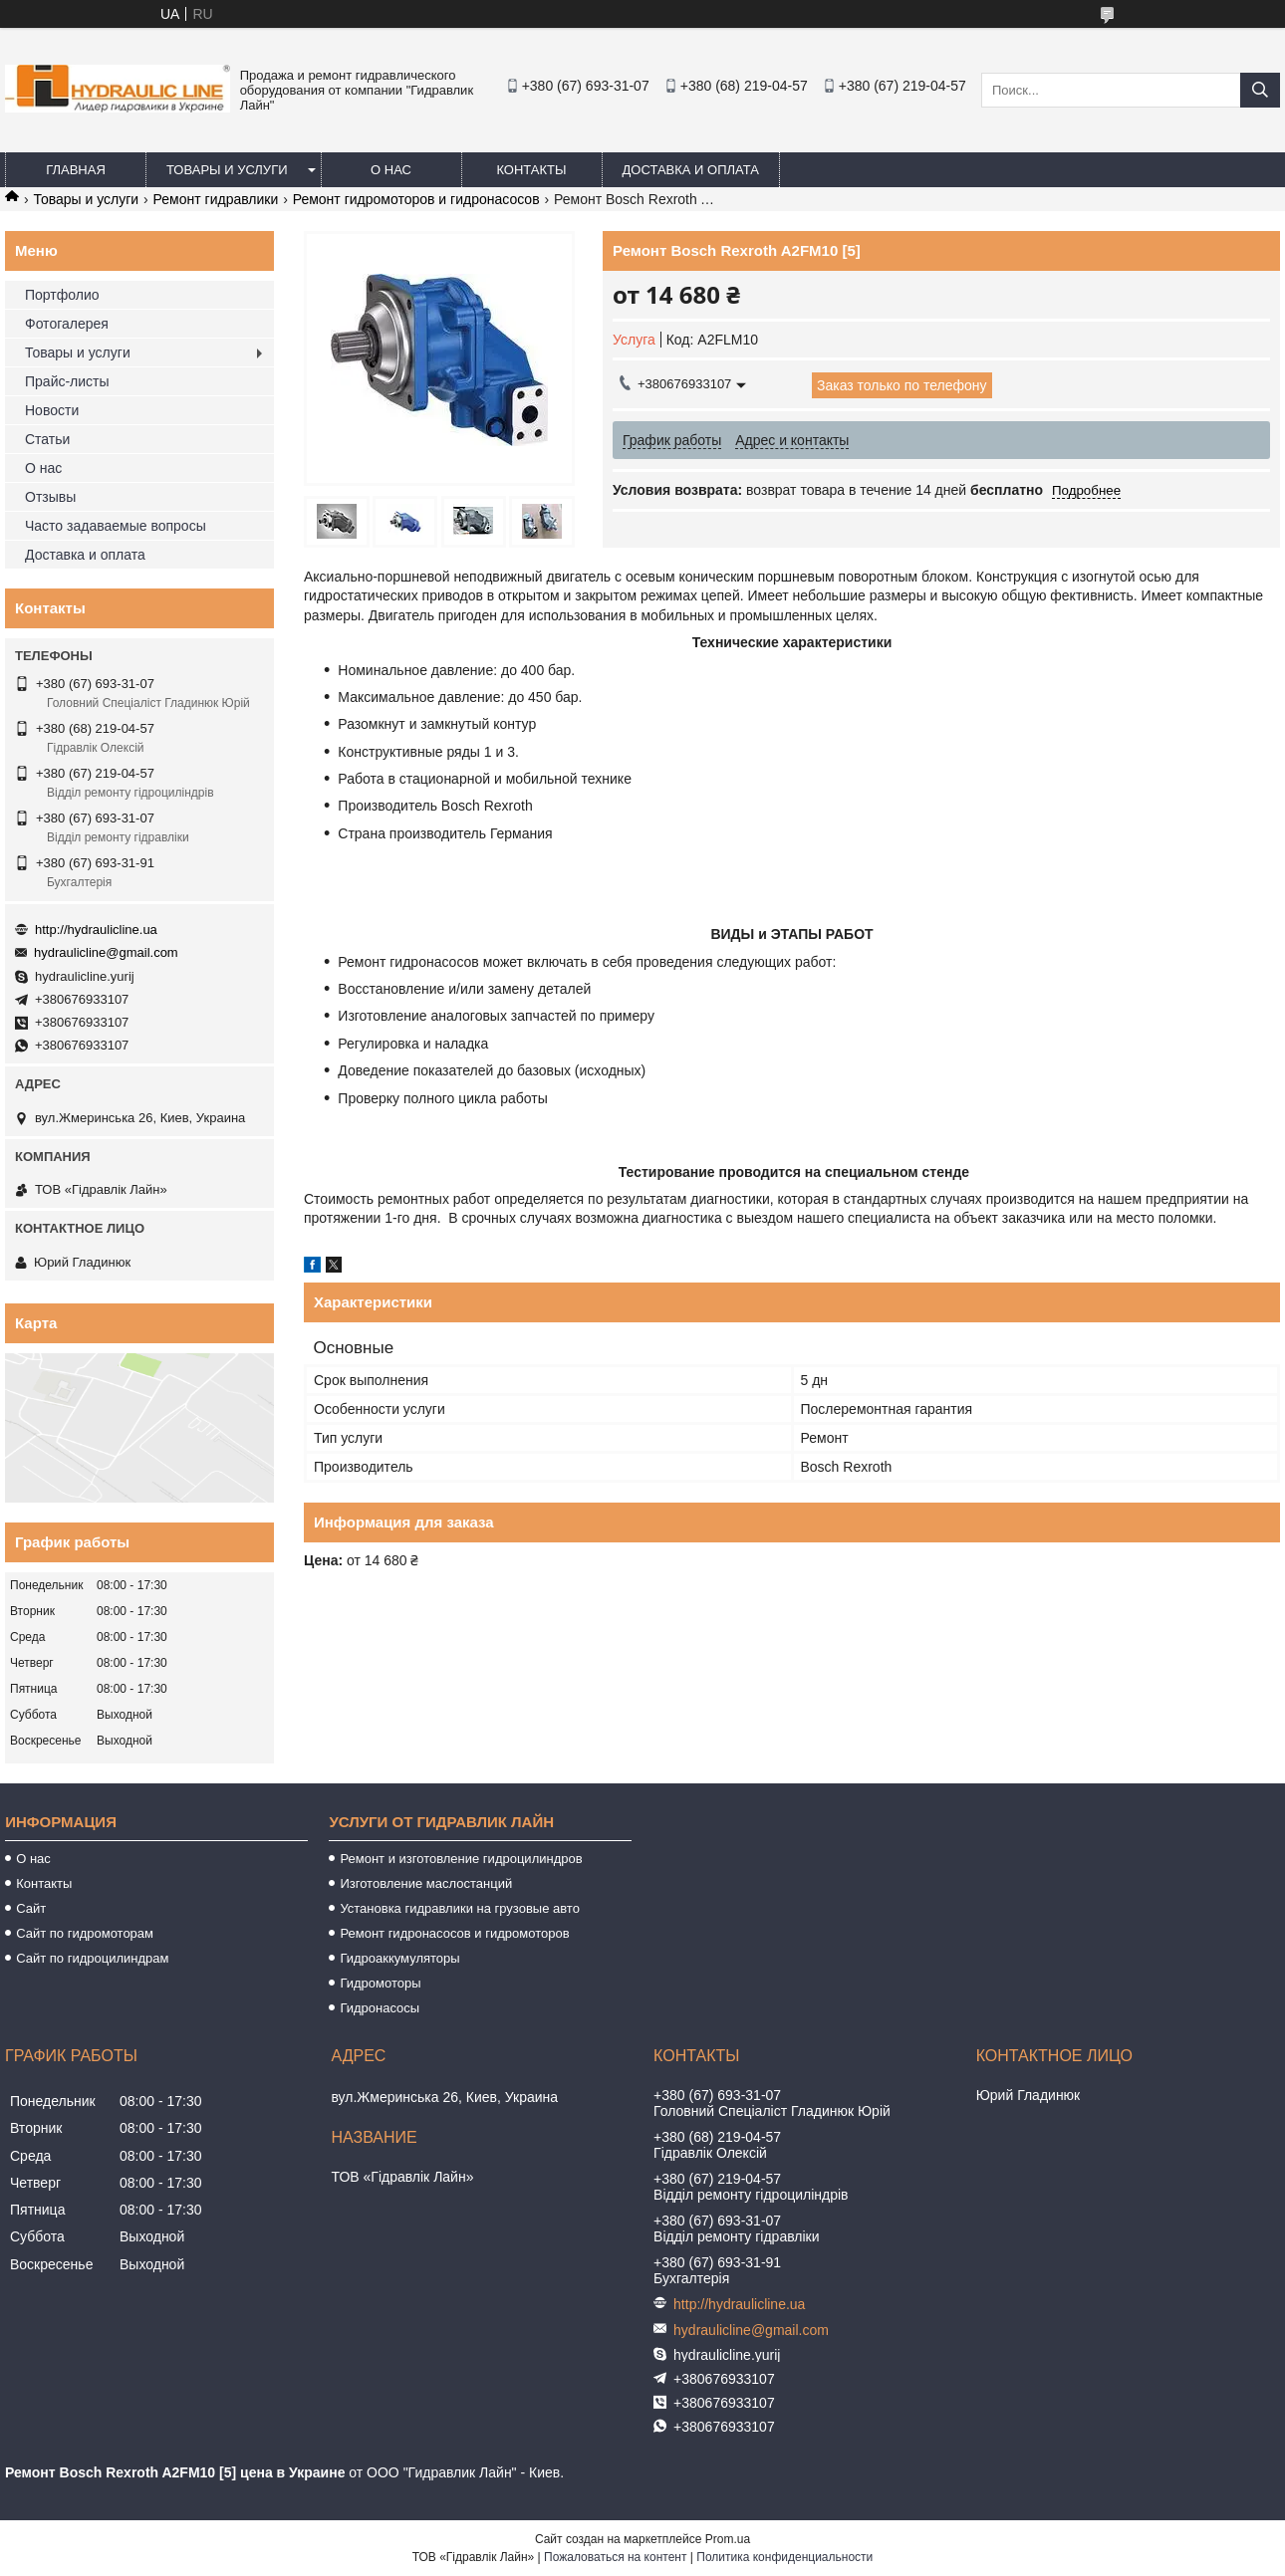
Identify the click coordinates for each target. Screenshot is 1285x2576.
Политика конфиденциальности (784, 2557)
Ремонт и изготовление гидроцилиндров (461, 1858)
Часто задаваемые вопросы (115, 526)
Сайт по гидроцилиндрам (92, 1958)
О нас (391, 169)
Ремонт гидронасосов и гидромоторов (454, 1933)
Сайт (31, 1908)
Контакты (531, 169)
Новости (52, 410)
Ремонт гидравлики (216, 199)
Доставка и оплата (691, 169)
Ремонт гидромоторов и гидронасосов (416, 199)
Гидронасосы (379, 2007)
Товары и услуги (227, 169)
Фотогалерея (67, 324)
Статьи (47, 439)
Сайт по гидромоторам (84, 1933)
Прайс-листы (67, 381)
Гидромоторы (380, 1983)
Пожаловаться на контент (615, 2557)
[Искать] (1260, 90)
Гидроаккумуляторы (399, 1958)
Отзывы (50, 497)
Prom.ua (727, 2539)
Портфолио (62, 295)
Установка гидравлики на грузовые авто (460, 1908)
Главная (76, 169)
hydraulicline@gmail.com (106, 952)
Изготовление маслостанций (426, 1883)
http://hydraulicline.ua (96, 929)
